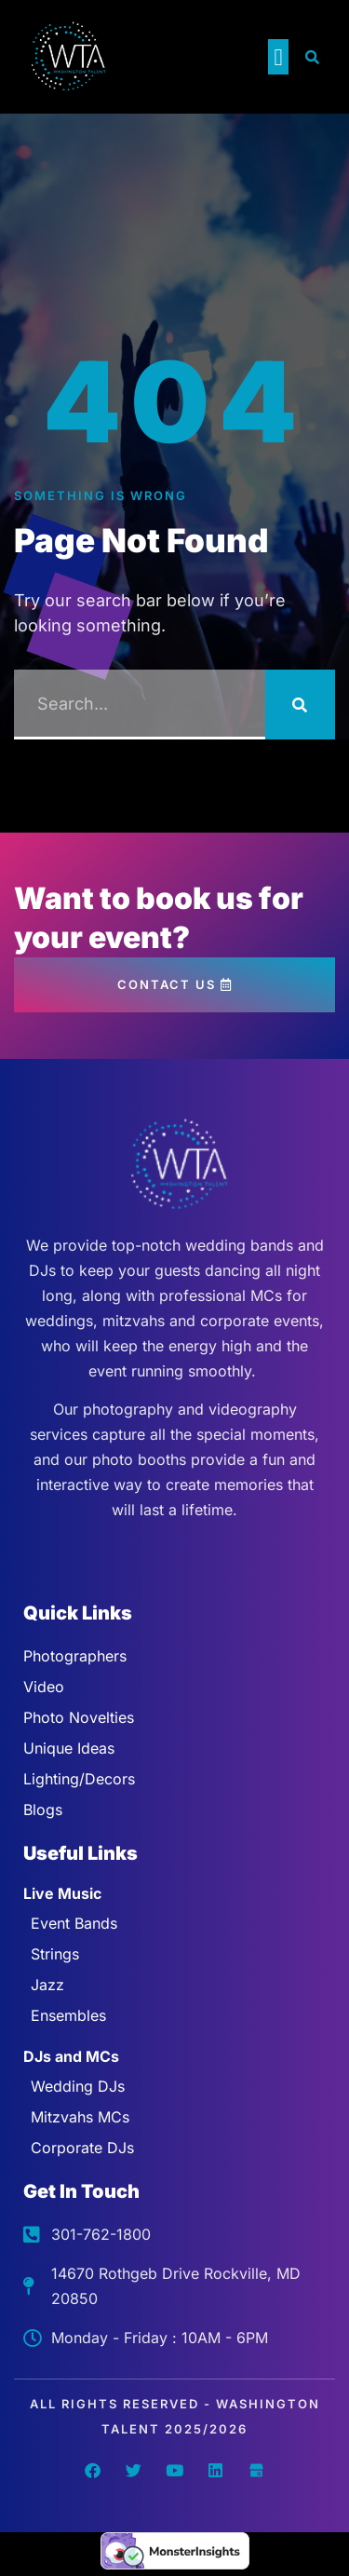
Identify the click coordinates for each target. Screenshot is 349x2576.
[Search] (300, 704)
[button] (278, 57)
